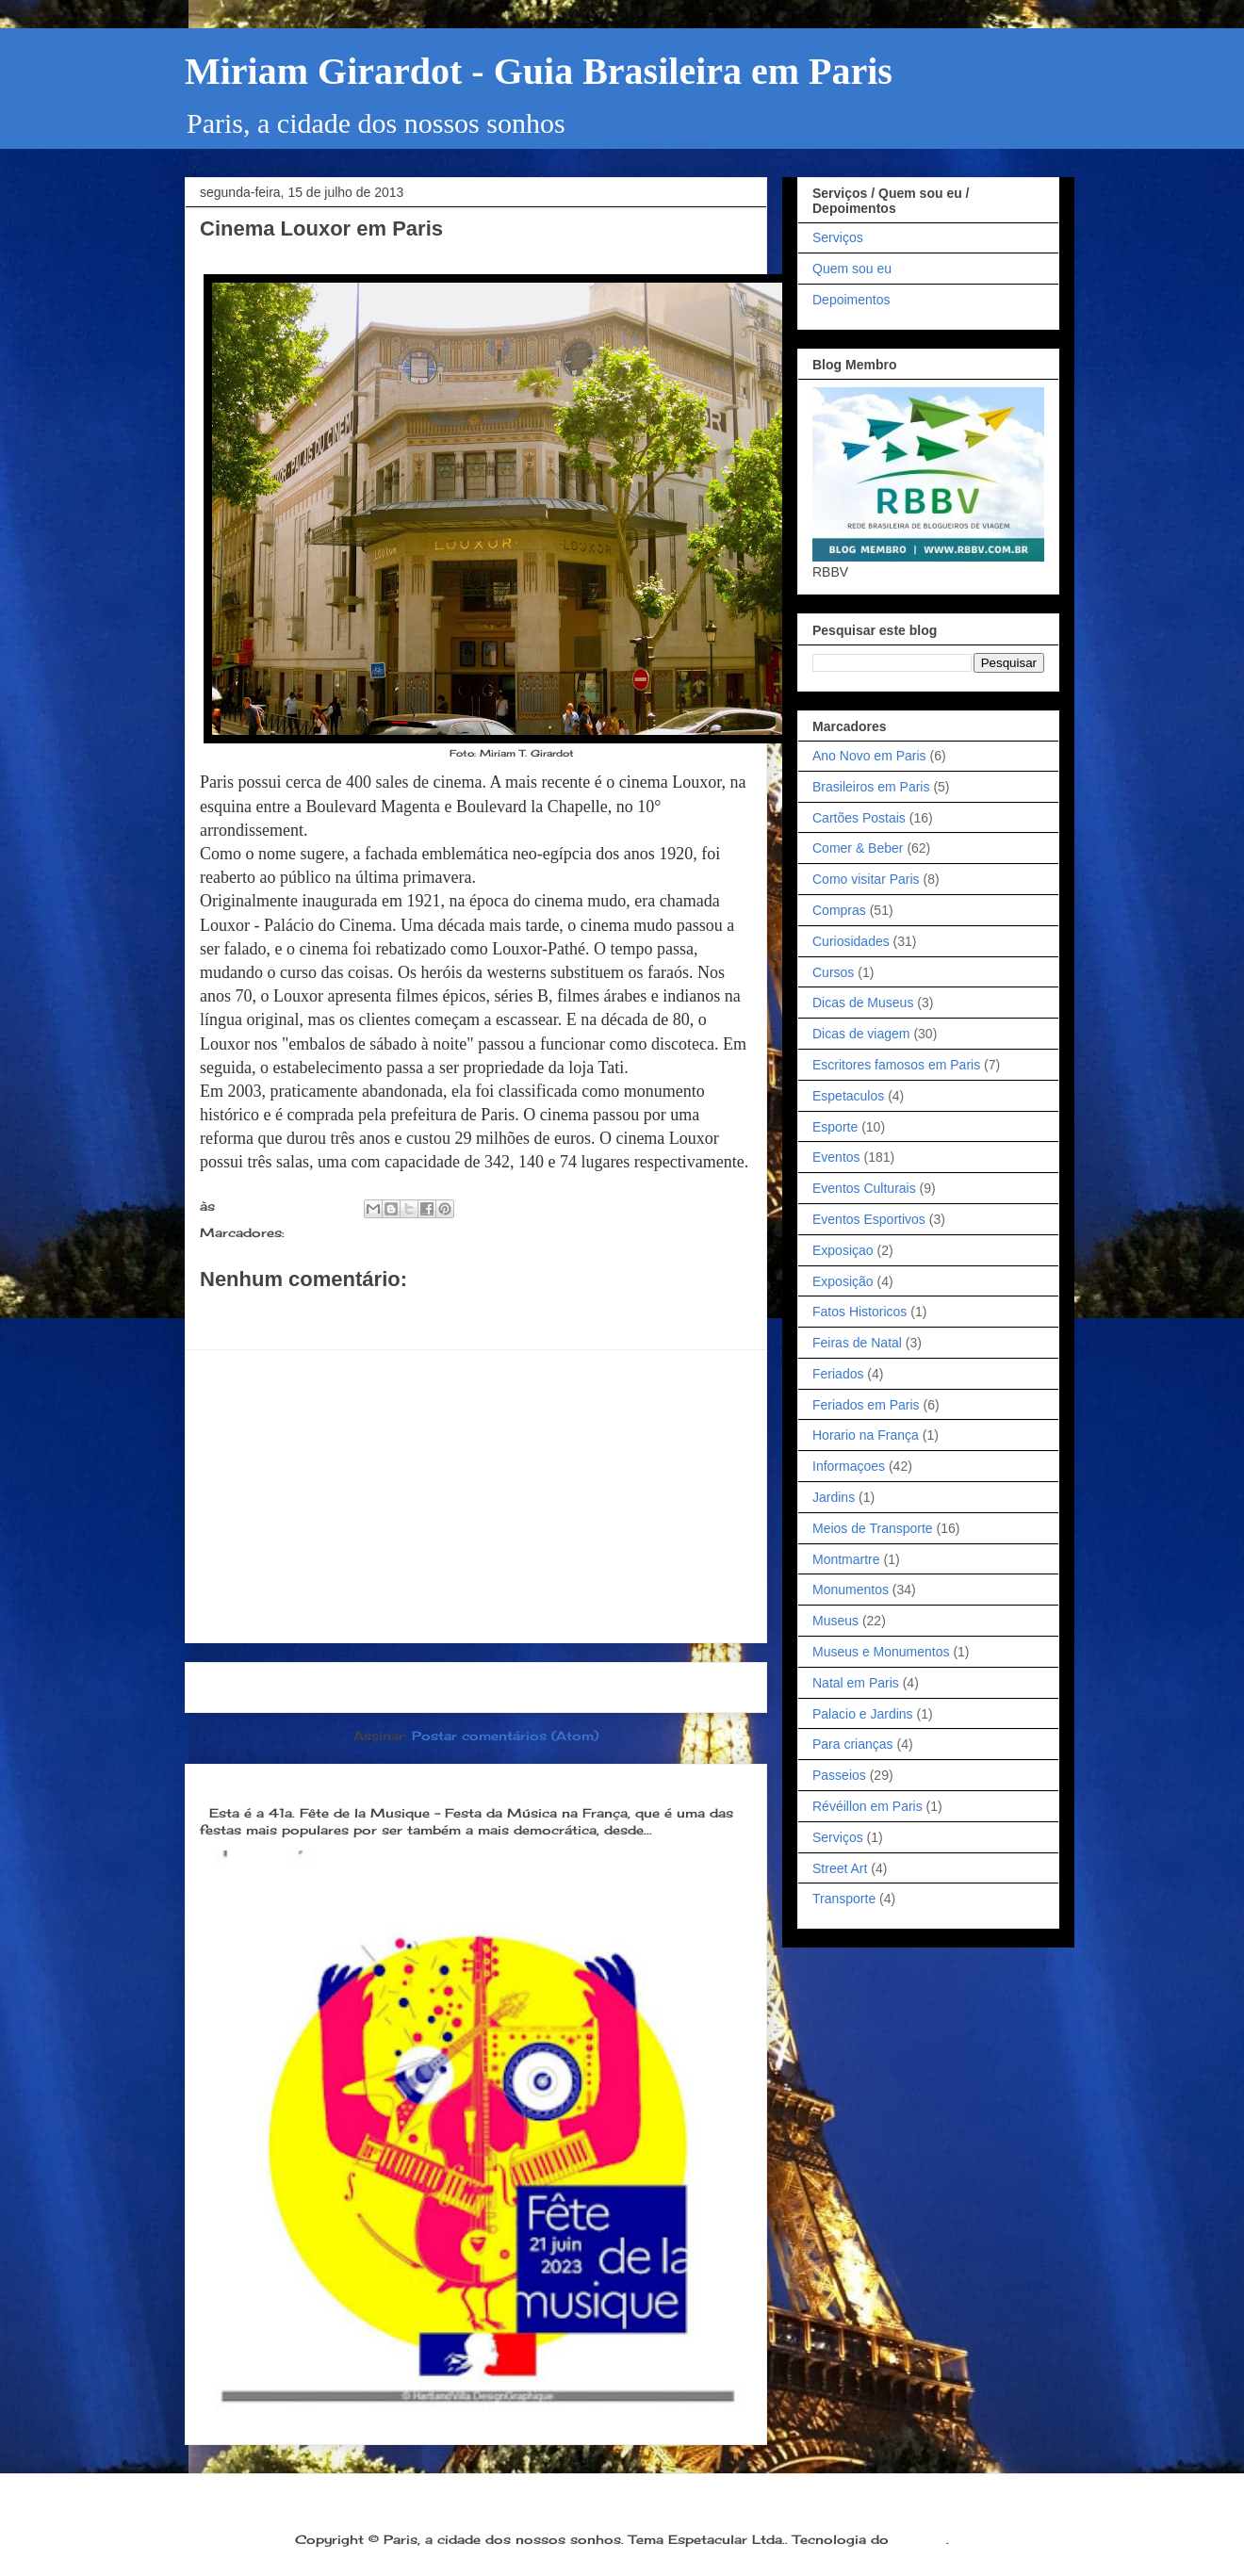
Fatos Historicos (859, 1311)
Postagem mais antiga (661, 1687)
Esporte (835, 1126)
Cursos (833, 972)
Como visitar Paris (866, 879)
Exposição (843, 1281)
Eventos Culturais (864, 1188)
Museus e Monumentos (881, 1651)
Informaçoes (848, 1466)
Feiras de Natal (857, 1342)
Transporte (844, 1898)
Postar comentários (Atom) (505, 1735)
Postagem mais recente (296, 1687)
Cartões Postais (859, 817)
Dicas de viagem (861, 1033)
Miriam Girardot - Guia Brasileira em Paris (538, 71)
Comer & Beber (857, 848)
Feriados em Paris (866, 1404)
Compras (839, 910)
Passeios (319, 1232)
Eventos (836, 1157)
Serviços (837, 237)
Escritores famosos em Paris (896, 1064)
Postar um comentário (299, 1312)
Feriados (837, 1373)
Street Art (839, 1868)
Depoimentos (851, 299)
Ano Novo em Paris (869, 755)
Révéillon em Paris (867, 1806)
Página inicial (481, 1687)
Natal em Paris (855, 1682)
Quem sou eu (852, 268)
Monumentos (850, 1589)
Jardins (833, 1497)
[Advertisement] (476, 1496)
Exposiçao (843, 1250)
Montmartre (846, 1559)
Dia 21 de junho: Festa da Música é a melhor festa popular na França (459, 1782)
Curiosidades (851, 941)
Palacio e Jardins (862, 1713)
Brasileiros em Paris (870, 786)
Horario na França (865, 1435)
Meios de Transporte (872, 1528)
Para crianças (852, 1744)
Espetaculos (848, 1095)
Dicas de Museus (862, 1002)
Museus (835, 1620)
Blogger (919, 2539)
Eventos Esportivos (868, 1219)
